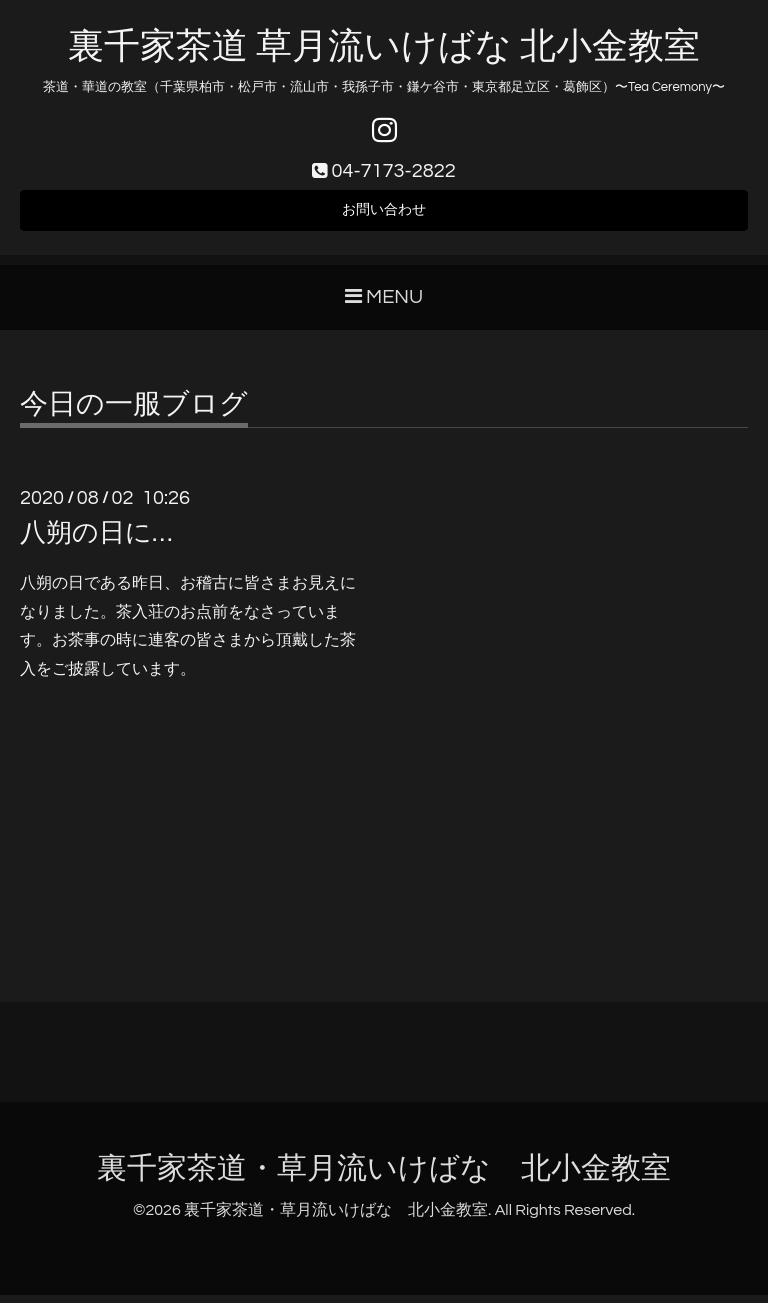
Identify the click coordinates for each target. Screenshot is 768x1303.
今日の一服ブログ (134, 413)
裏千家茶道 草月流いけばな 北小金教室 (383, 47)
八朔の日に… (96, 541)
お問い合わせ (384, 216)
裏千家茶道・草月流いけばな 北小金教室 (384, 1176)
